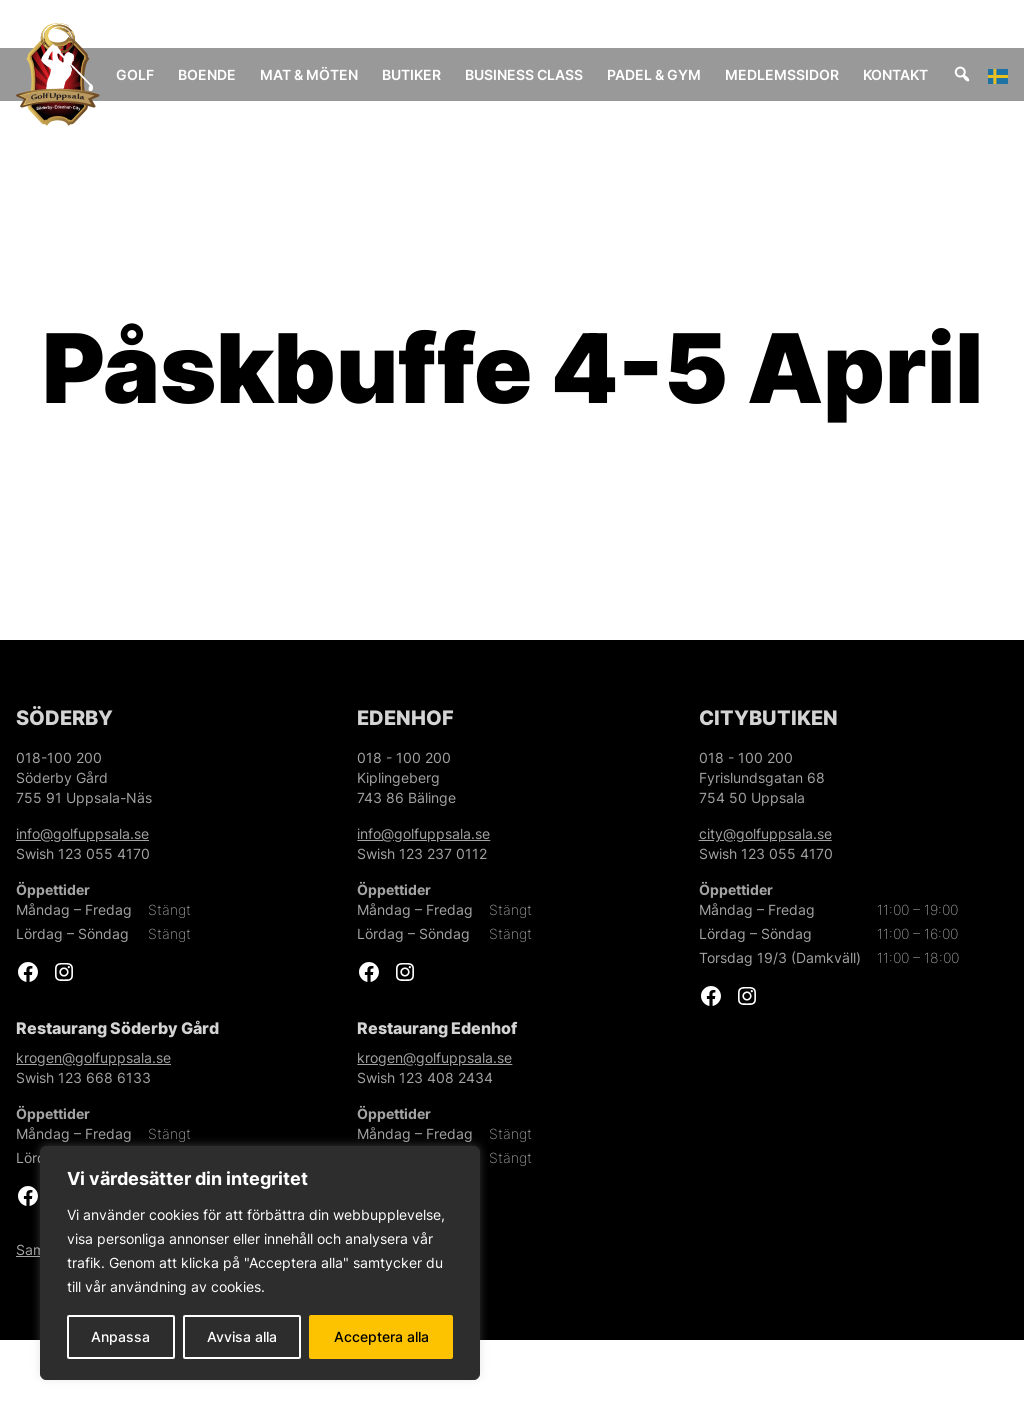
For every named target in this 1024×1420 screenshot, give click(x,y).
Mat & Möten (314, 85)
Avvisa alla (242, 1336)
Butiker (436, 74)
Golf (163, 74)
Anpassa (120, 1336)
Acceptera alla (381, 1336)
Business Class (524, 85)
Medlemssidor (802, 74)
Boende (235, 74)
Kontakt (915, 74)
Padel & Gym (657, 85)
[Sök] (982, 74)
